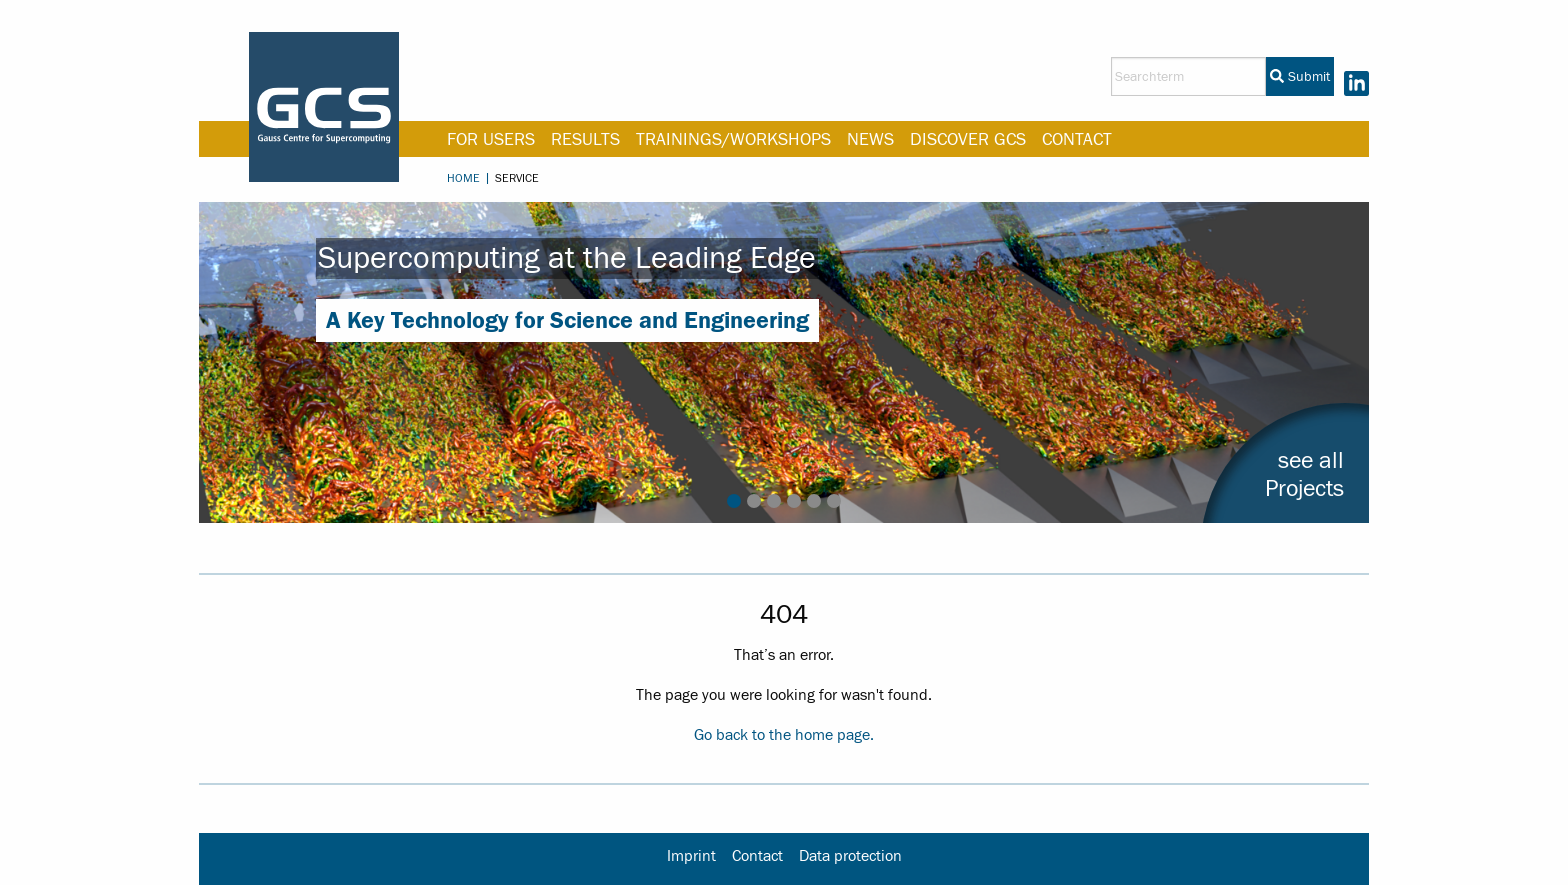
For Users (491, 139)
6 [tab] (834, 501)
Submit (1300, 77)
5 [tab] (814, 501)
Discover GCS (968, 139)
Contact (1077, 139)
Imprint (691, 856)
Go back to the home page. (784, 735)
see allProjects (1304, 475)
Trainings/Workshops (733, 139)
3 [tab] (774, 501)
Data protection (850, 856)
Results (585, 139)
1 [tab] (734, 501)
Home (463, 178)
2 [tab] (754, 501)
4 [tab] (794, 501)
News (870, 139)
